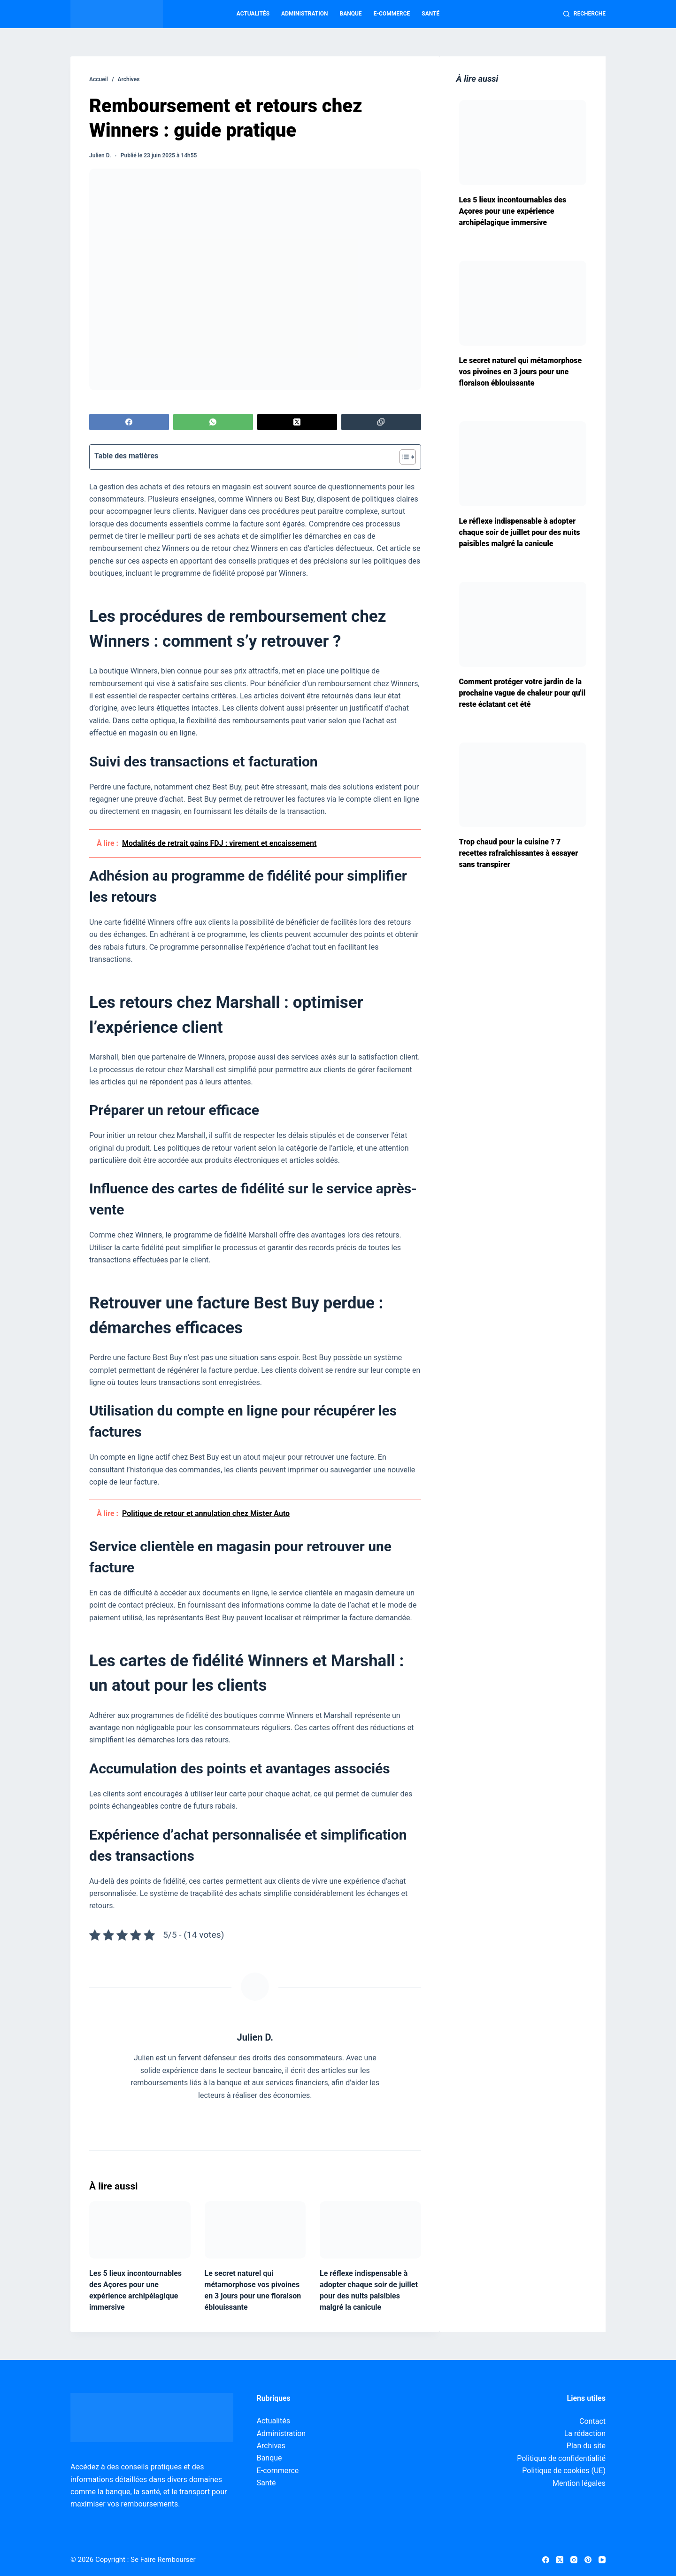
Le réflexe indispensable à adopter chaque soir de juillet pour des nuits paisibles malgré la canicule (519, 532)
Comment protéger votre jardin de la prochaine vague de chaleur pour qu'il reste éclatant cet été (522, 693)
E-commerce (392, 13)
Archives (271, 2445)
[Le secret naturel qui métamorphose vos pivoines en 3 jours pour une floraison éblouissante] (255, 2229)
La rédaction (585, 2433)
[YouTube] (602, 2559)
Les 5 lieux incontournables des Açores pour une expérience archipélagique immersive (513, 211)
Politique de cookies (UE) (564, 2470)
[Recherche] (584, 14)
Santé (430, 13)
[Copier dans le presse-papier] (381, 422)
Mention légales (579, 2483)
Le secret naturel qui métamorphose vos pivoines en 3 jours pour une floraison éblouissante (520, 371)
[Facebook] (129, 422)
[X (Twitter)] (297, 422)
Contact (592, 2421)
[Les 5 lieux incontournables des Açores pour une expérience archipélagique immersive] (140, 2229)
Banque (351, 13)
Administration (304, 13)
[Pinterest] (588, 2559)
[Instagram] (573, 2559)
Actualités (253, 13)
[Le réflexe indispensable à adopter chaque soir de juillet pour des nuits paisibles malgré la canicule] (370, 2229)
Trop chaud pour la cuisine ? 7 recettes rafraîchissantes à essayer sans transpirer (518, 853)
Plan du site (586, 2445)
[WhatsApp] (213, 422)
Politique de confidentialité (561, 2458)
